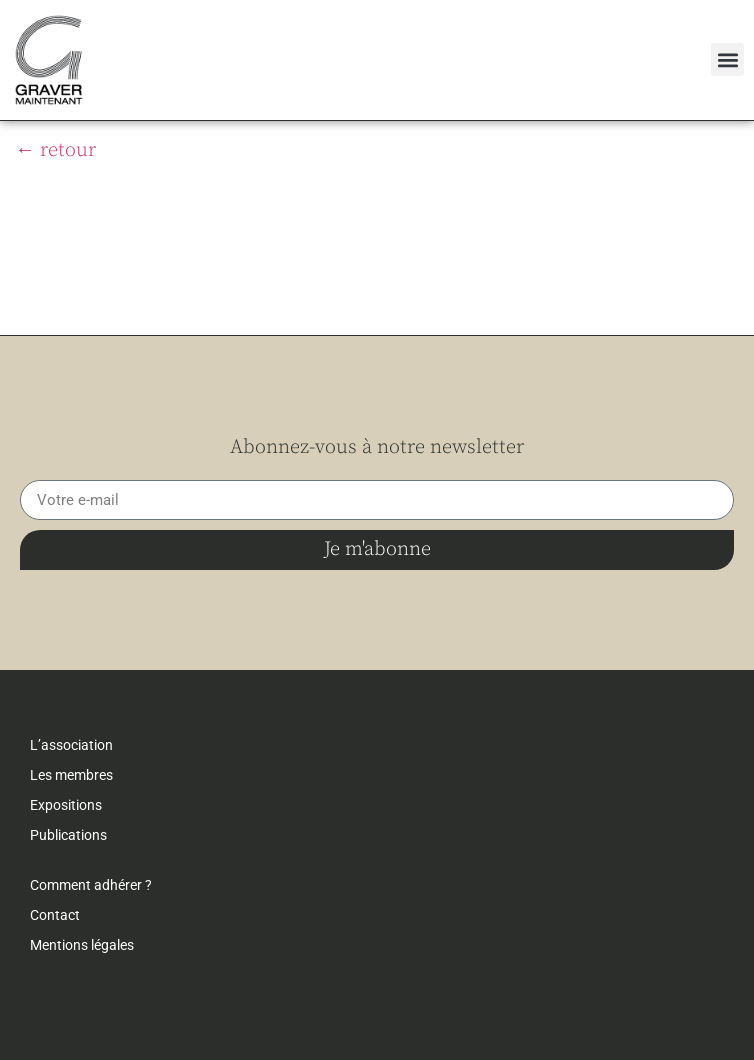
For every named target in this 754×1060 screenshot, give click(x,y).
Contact (55, 915)
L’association (71, 745)
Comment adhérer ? (91, 885)
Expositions (66, 805)
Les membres (71, 775)
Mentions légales (82, 945)
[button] (727, 59)
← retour (55, 150)
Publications (68, 835)
